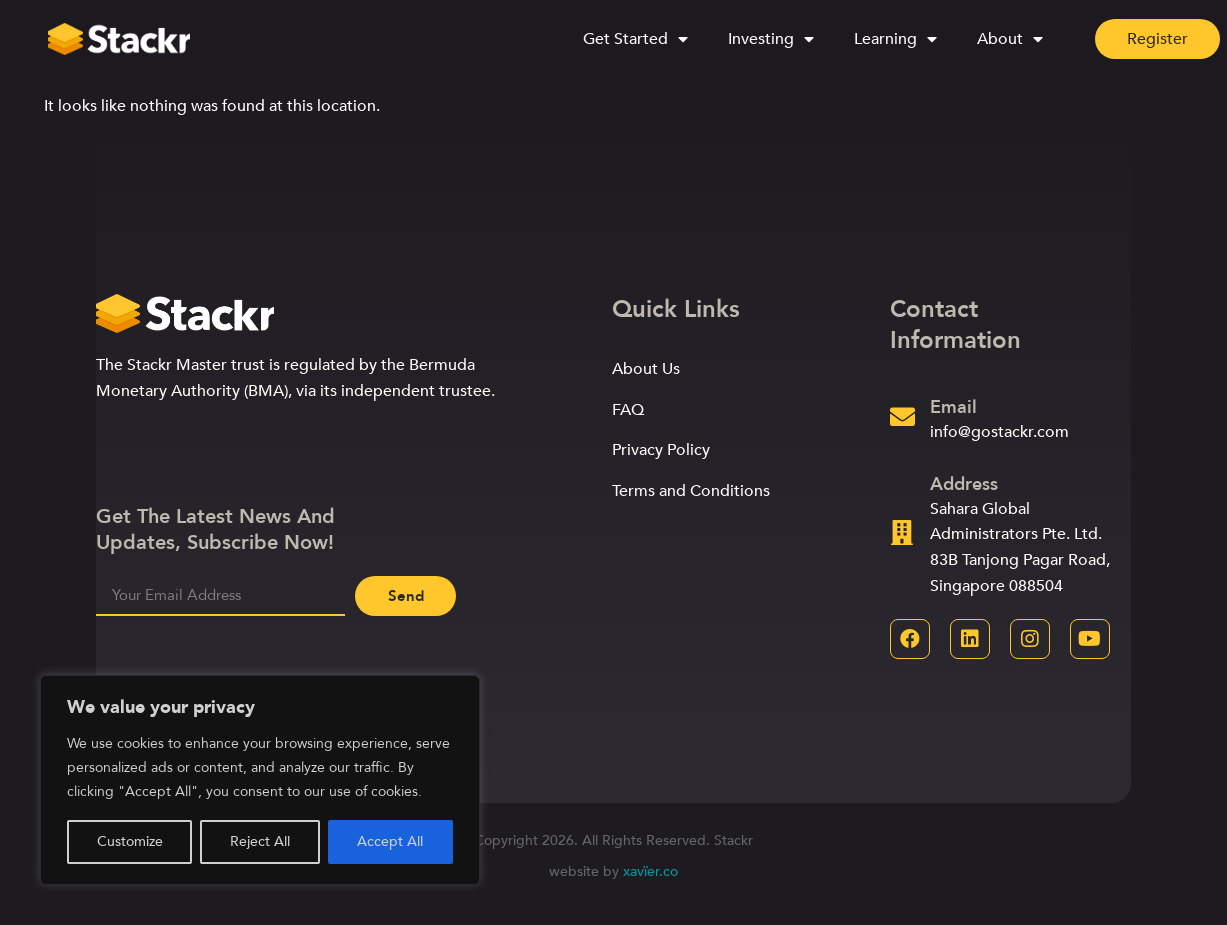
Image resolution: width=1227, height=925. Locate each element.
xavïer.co (650, 871)
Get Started (635, 38)
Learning (895, 38)
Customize (130, 841)
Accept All (390, 841)
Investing (771, 38)
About (1010, 38)
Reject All (260, 841)
